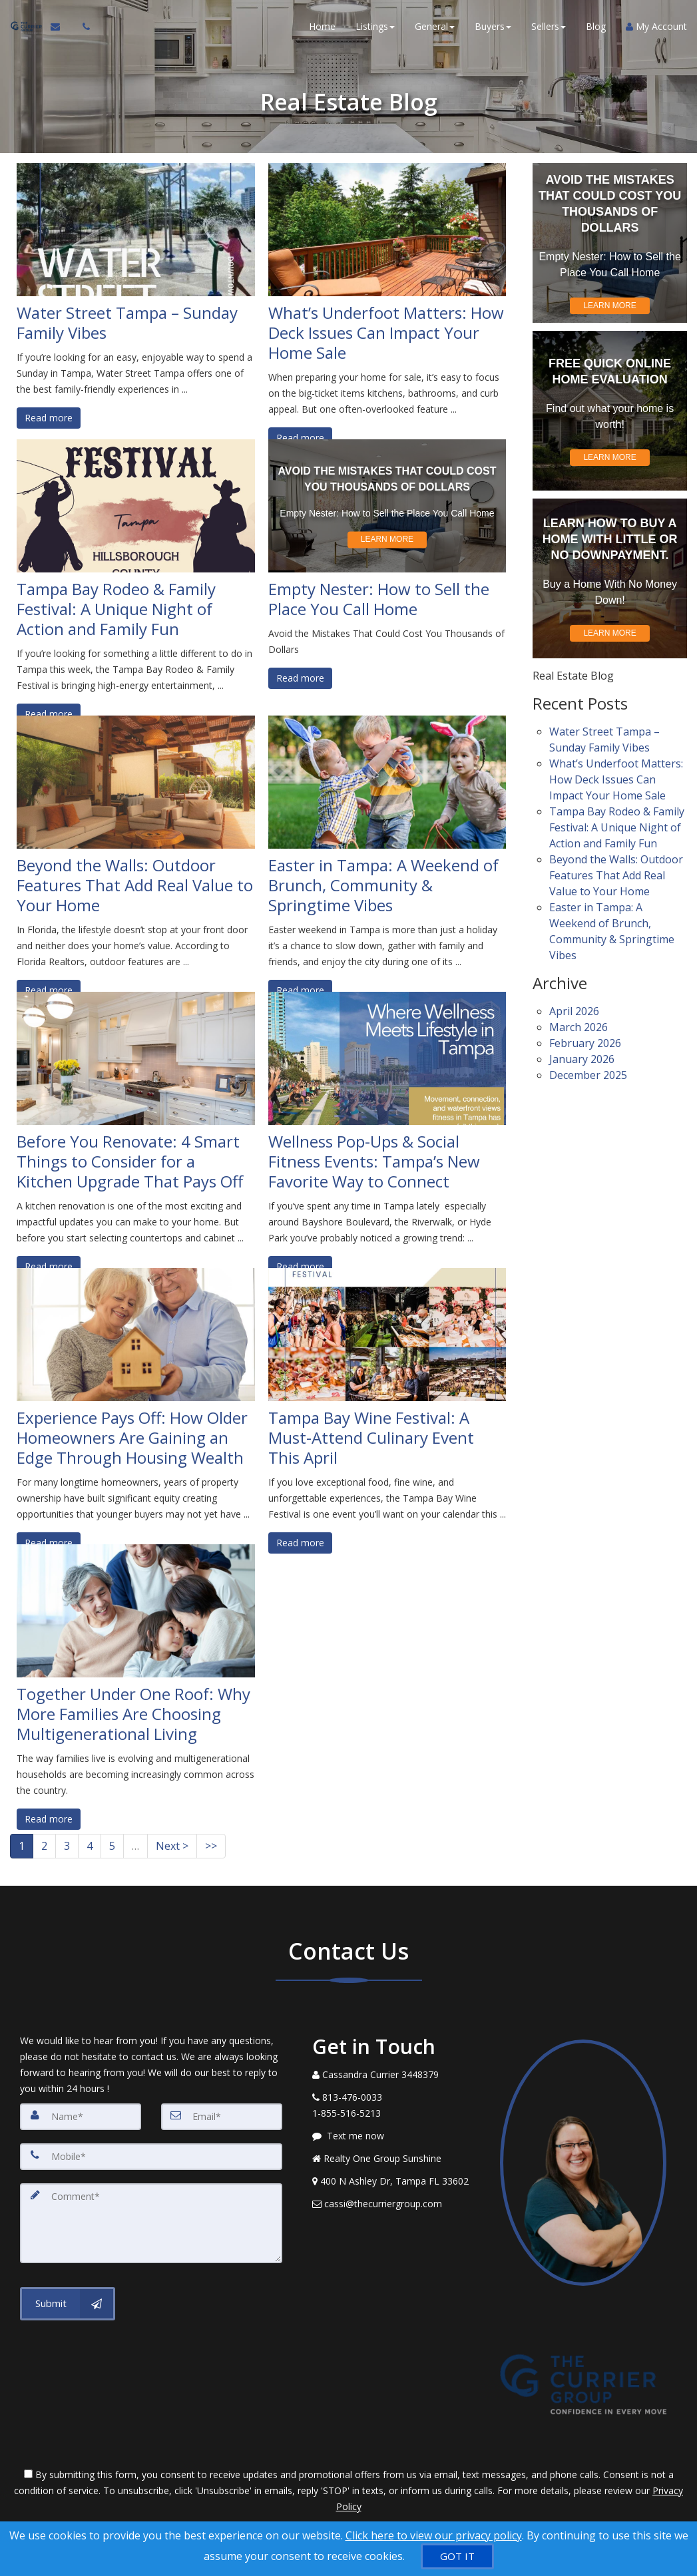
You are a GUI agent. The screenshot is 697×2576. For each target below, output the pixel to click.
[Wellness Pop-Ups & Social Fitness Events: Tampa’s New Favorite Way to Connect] (387, 1058)
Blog (596, 26)
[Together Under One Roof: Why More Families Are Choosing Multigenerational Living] (136, 1610)
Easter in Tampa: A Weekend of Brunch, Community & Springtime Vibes (383, 885)
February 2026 (585, 1029)
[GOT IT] (457, 2556)
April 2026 (574, 999)
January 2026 (581, 1044)
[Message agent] (396, 2136)
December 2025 (588, 1059)
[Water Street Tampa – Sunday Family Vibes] (136, 229)
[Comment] (151, 2223)
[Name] (80, 2116)
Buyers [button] (493, 26)
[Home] (25, 26)
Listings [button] (375, 26)
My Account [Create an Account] (656, 26)
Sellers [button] (548, 26)
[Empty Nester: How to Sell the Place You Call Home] (387, 505)
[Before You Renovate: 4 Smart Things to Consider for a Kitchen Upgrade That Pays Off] (136, 1058)
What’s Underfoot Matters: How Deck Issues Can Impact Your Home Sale (386, 333)
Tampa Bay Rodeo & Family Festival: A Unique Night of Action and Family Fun (116, 609)
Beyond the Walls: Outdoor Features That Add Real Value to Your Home (135, 885)
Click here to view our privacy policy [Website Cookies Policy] (434, 2535)
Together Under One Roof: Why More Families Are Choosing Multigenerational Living (133, 1714)
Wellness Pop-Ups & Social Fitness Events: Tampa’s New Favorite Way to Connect (374, 1161)
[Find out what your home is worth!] (610, 411)
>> (211, 1845)
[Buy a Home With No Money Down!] (610, 578)
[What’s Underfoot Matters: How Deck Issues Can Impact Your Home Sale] (387, 229)
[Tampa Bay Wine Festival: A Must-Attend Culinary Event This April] (387, 1334)
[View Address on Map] (396, 2181)
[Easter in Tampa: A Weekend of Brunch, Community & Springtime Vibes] (387, 782)
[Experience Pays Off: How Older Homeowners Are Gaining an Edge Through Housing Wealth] (136, 1334)
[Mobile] (151, 2156)
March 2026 (578, 1013)
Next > (172, 1845)
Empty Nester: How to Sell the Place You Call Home (378, 599)
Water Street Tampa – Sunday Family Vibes (127, 323)
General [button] (435, 26)
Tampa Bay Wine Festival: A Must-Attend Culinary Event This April (371, 1438)
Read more (49, 417)
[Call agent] (82, 26)
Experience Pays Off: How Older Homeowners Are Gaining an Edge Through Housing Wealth (132, 1438)
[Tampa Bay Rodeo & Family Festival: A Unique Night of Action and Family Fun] (136, 505)
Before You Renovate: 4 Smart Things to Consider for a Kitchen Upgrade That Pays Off (130, 1161)
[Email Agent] (61, 26)
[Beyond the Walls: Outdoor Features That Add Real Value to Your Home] (136, 782)
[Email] (221, 2116)
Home (322, 26)
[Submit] (67, 2303)
